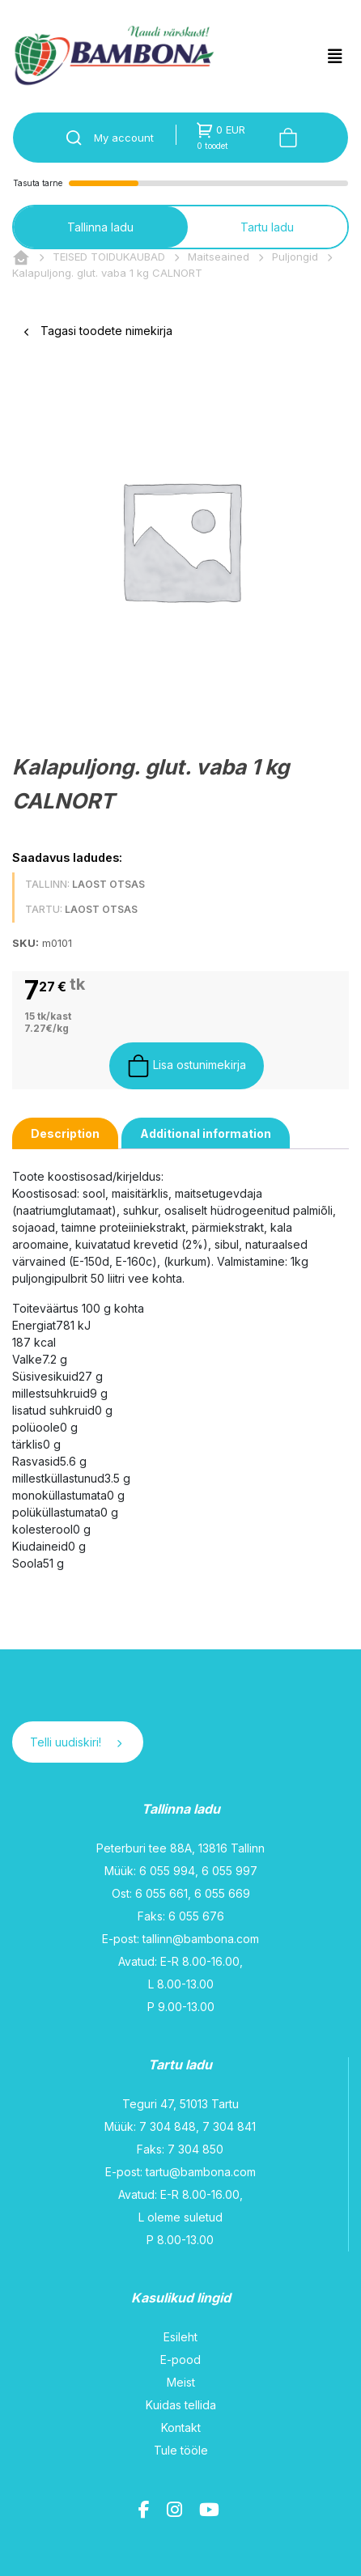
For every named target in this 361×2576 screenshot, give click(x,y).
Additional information (205, 1133)
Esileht (180, 2337)
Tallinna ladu (100, 227)
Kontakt (181, 2427)
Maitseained (218, 256)
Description (65, 1133)
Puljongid (295, 256)
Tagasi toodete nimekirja (98, 330)
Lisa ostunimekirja (186, 1066)
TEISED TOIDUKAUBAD (109, 256)
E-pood (180, 2359)
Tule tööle (181, 2450)
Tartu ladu (267, 227)
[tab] (65, 1133)
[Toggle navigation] (335, 57)
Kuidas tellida (181, 2405)
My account (124, 137)
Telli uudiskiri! (75, 1742)
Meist (181, 2382)
